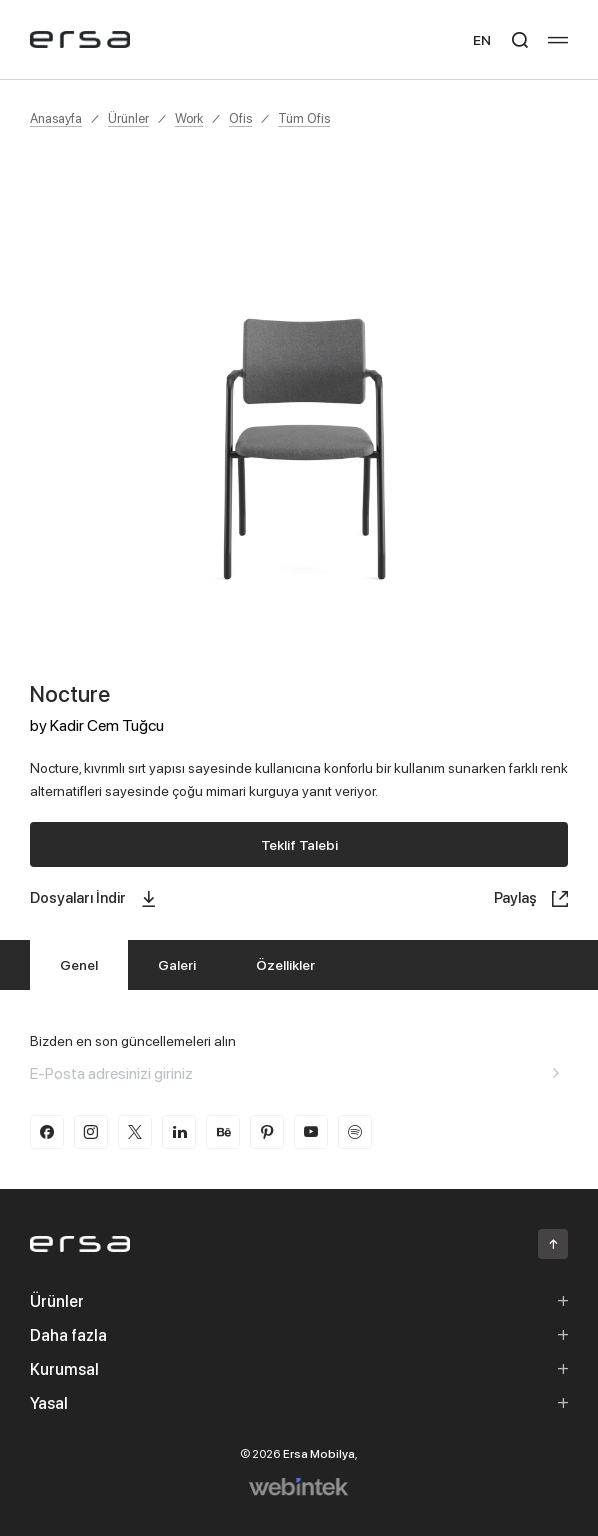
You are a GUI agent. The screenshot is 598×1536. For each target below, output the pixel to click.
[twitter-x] (135, 1132)
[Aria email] (556, 1073)
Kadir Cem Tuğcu (107, 725)
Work (189, 118)
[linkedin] (179, 1132)
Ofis (240, 118)
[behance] (223, 1132)
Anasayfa (56, 118)
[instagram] (91, 1132)
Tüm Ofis (304, 118)
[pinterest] (267, 1132)
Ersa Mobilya (319, 1453)
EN (482, 39)
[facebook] (47, 1132)
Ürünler (128, 118)
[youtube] (311, 1132)
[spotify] (355, 1132)
